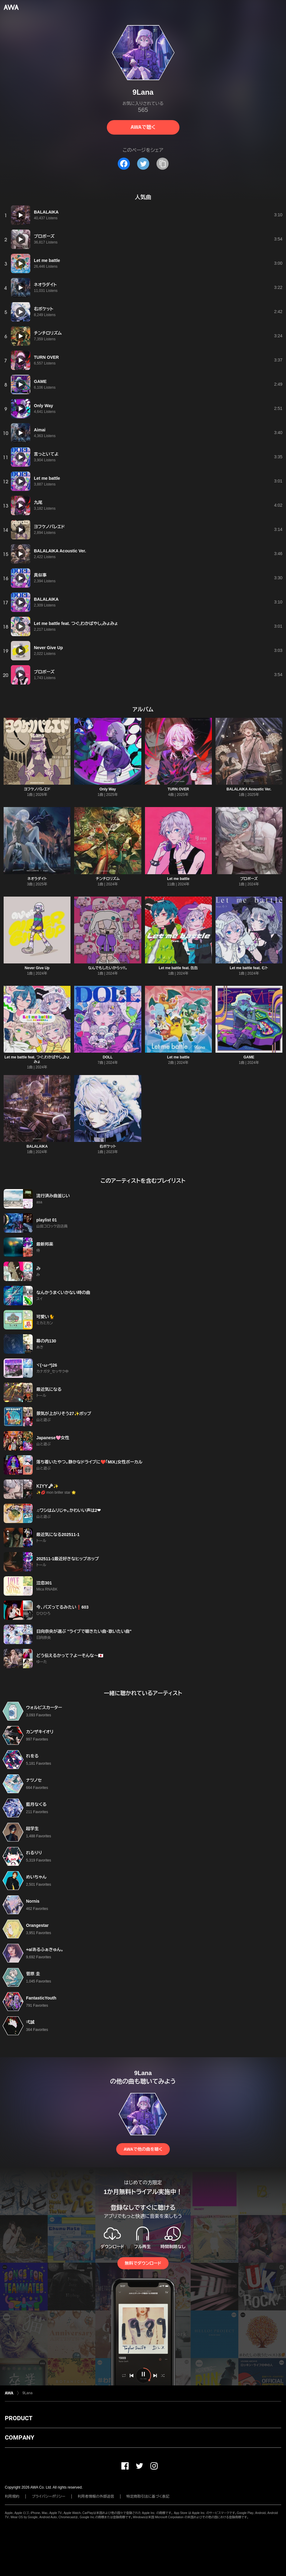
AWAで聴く (142, 127)
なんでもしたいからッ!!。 (107, 968)
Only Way (108, 789)
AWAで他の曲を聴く (142, 2149)
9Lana (27, 2393)
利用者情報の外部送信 (96, 2496)
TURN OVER (178, 789)
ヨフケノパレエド (37, 789)
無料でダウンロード (143, 2263)
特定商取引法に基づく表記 (148, 2496)
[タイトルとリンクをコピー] (162, 164)
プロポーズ (249, 879)
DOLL (108, 1057)
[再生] (20, 215)
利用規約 (12, 2496)
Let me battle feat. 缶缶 (178, 968)
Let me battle (178, 879)
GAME (248, 1057)
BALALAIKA (37, 1146)
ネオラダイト (37, 879)
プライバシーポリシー (48, 2496)
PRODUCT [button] (18, 2418)
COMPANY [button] (19, 2437)
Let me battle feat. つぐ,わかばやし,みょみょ (37, 1059)
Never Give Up (37, 968)
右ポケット (107, 1146)
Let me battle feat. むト (249, 968)
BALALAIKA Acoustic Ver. (248, 789)
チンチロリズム (108, 879)
